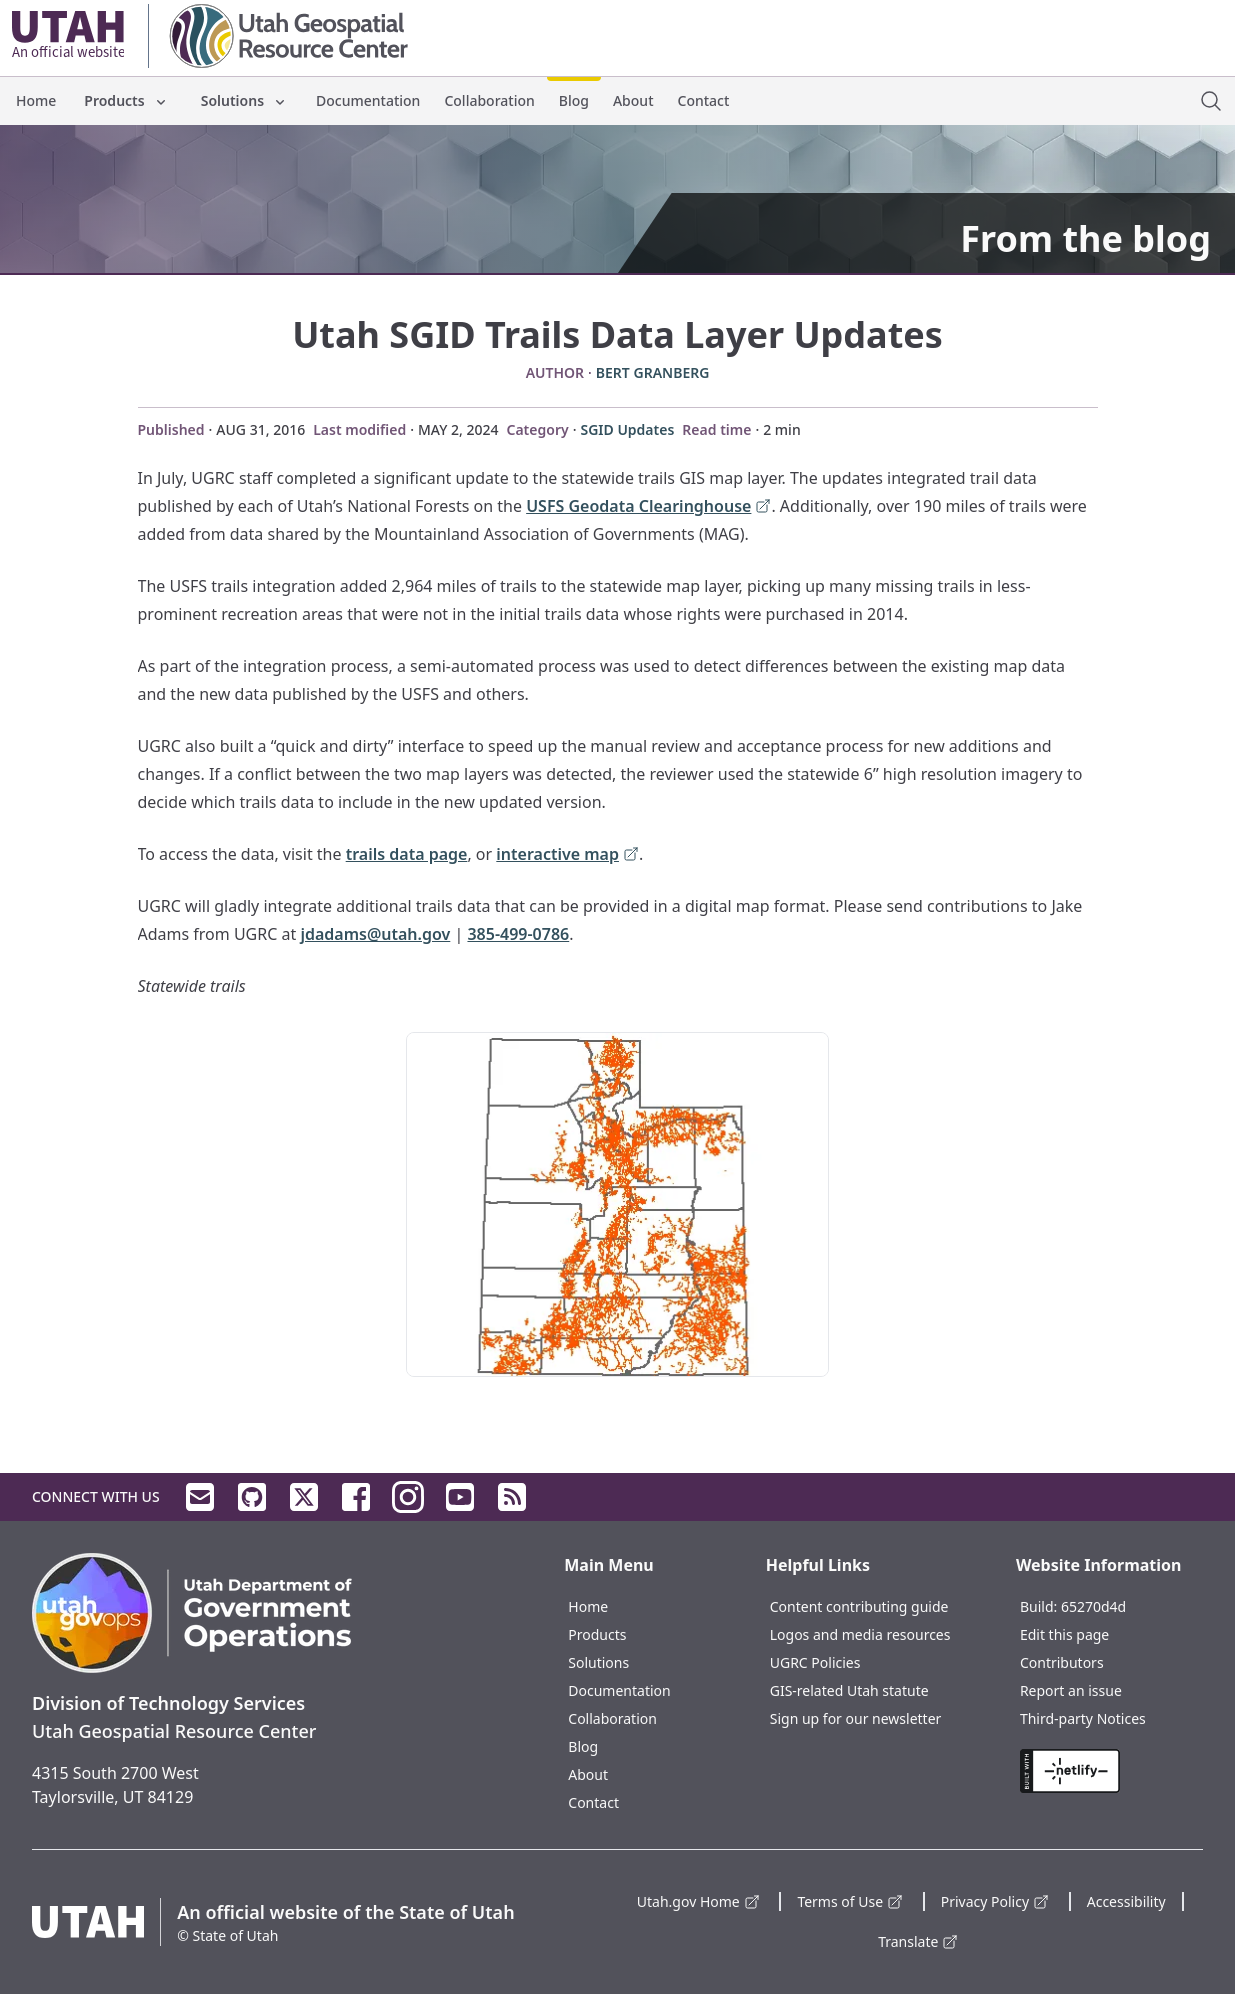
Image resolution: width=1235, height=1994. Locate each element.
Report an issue (1071, 1690)
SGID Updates (627, 429)
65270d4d (1093, 1606)
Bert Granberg (653, 372)
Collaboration (489, 100)
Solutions (244, 100)
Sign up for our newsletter (856, 1718)
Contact (704, 100)
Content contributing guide (859, 1606)
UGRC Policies (815, 1662)
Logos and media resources (860, 1634)
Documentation (368, 100)
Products (126, 100)
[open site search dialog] (1211, 101)
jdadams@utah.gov (375, 934)
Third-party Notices (1083, 1718)
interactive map (567, 855)
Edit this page (1064, 1634)
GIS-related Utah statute (849, 1690)
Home (36, 100)
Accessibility (1126, 1901)
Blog (574, 100)
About (633, 100)
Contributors (1062, 1662)
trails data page (407, 854)
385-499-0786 (518, 934)
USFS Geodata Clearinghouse (648, 507)
